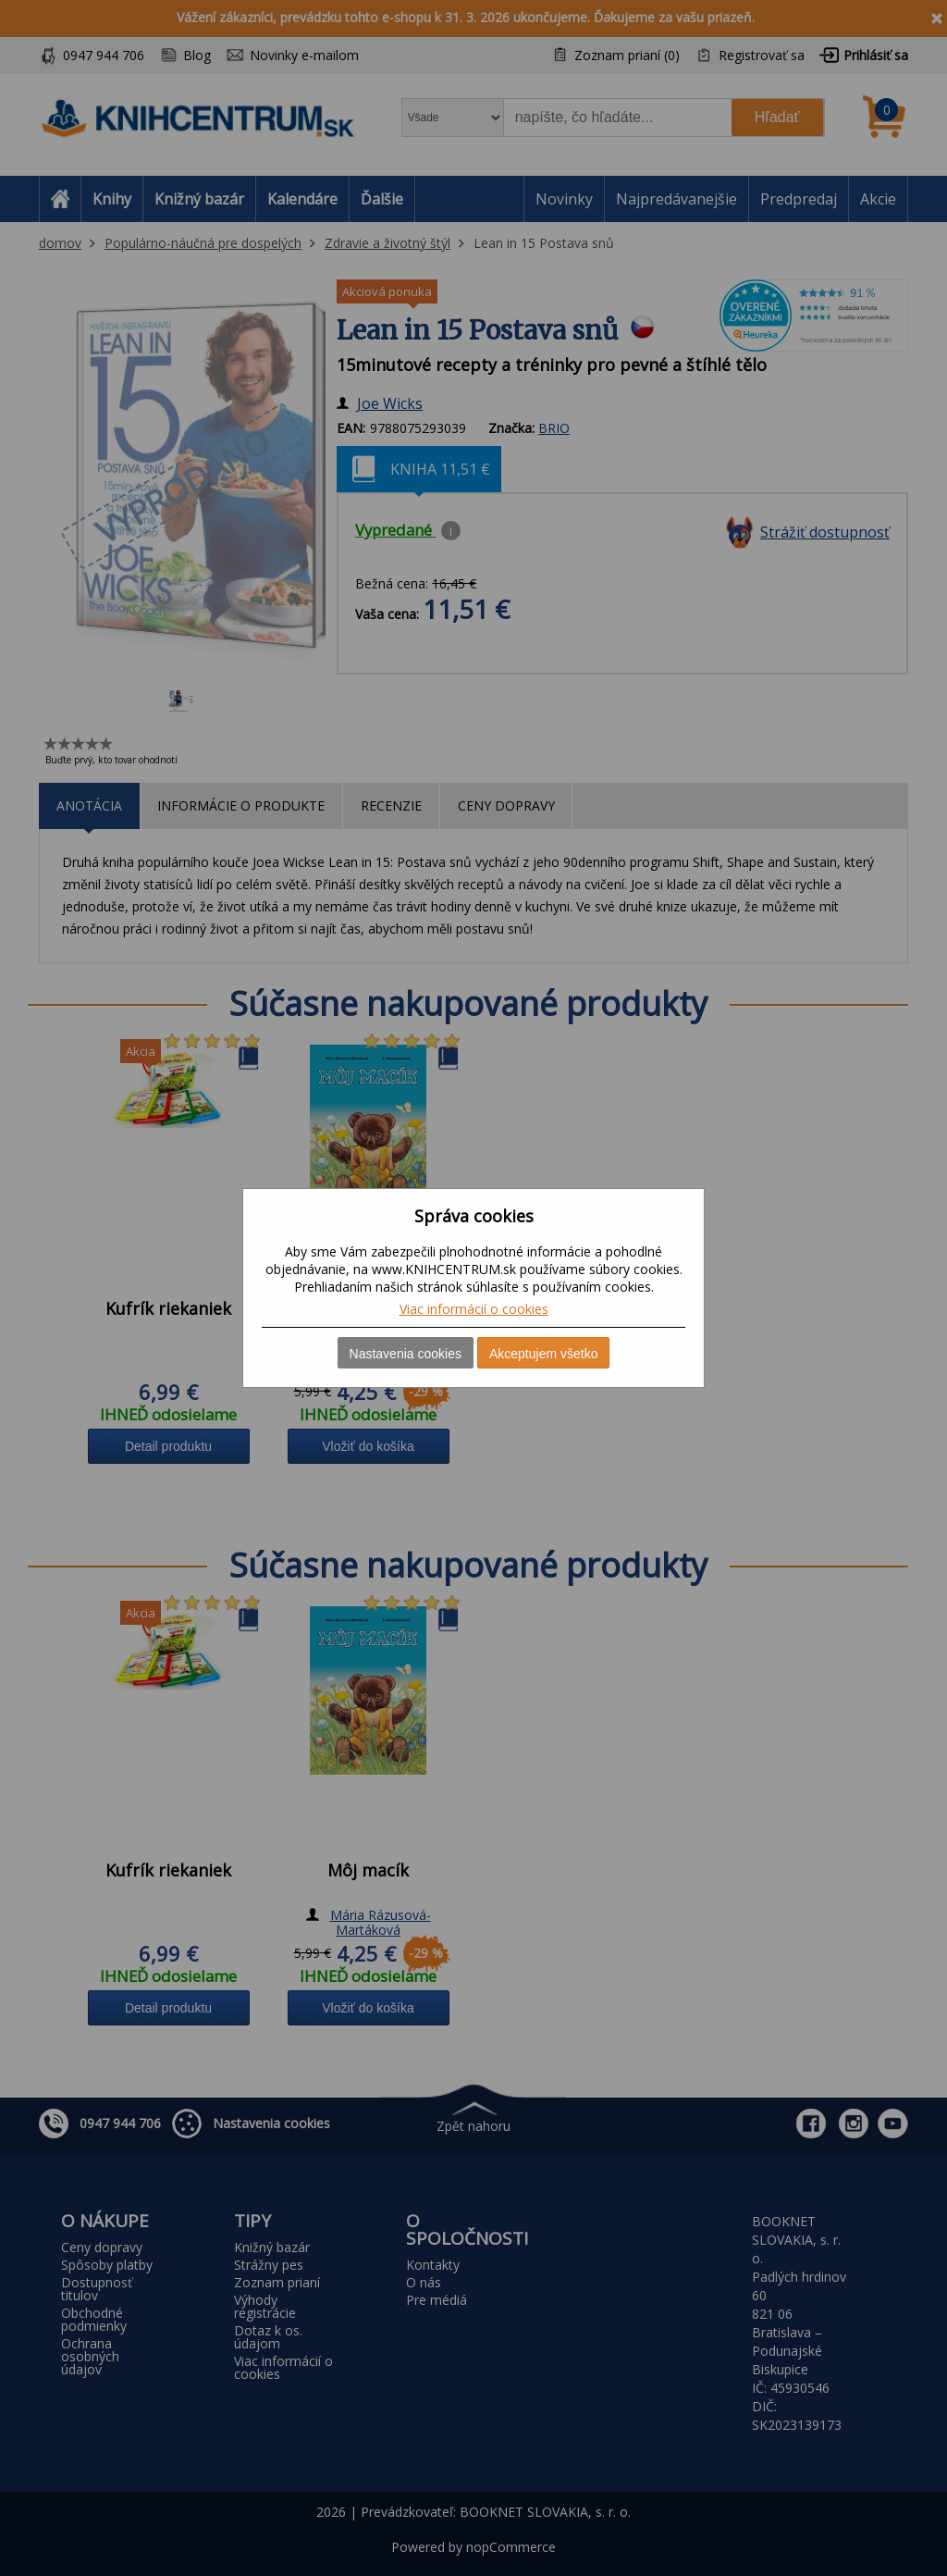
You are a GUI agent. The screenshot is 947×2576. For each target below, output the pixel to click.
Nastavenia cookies (405, 1353)
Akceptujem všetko (543, 1353)
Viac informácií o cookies (474, 1309)
